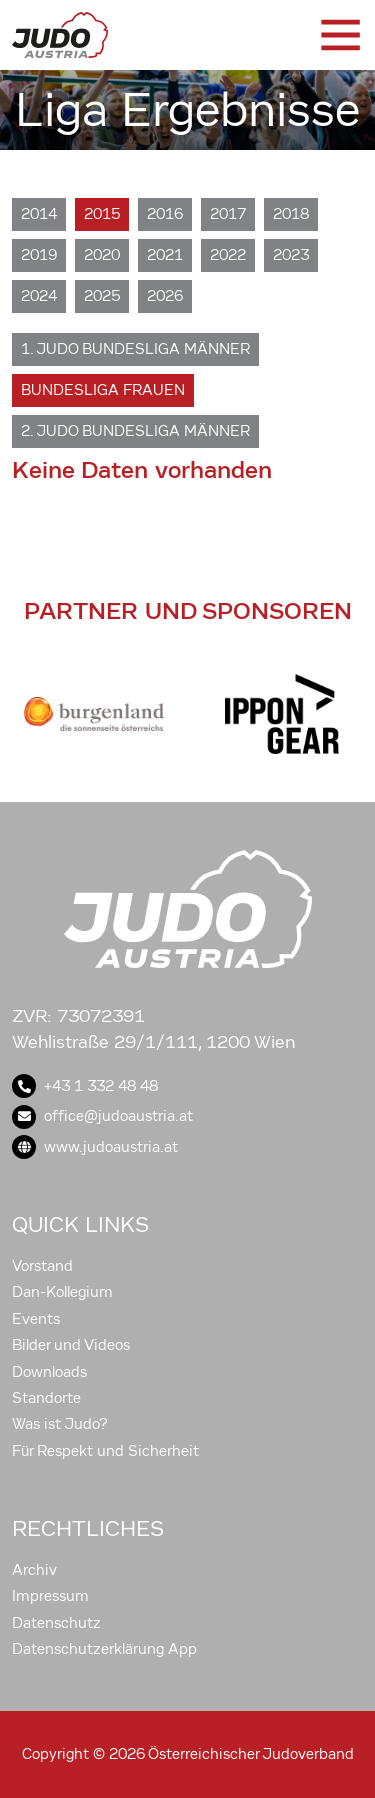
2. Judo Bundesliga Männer (135, 431)
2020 (102, 255)
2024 (39, 296)
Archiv (34, 1570)
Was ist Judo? (60, 1424)
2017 (228, 214)
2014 (39, 214)
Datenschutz (56, 1623)
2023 (291, 255)
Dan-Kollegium (62, 1292)
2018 (291, 214)
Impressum (50, 1596)
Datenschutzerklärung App (104, 1649)
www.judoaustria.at (95, 1147)
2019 (39, 255)
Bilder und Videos (71, 1345)
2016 (165, 214)
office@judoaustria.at (102, 1116)
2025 (102, 296)
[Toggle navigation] (339, 35)
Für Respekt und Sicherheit (105, 1451)
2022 (228, 255)
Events (36, 1319)
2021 (165, 255)
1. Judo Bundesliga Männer (135, 349)
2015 (102, 214)
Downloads (49, 1372)
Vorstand (42, 1266)
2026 (165, 296)
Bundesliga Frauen (103, 390)
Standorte (46, 1398)
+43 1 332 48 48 (85, 1086)
